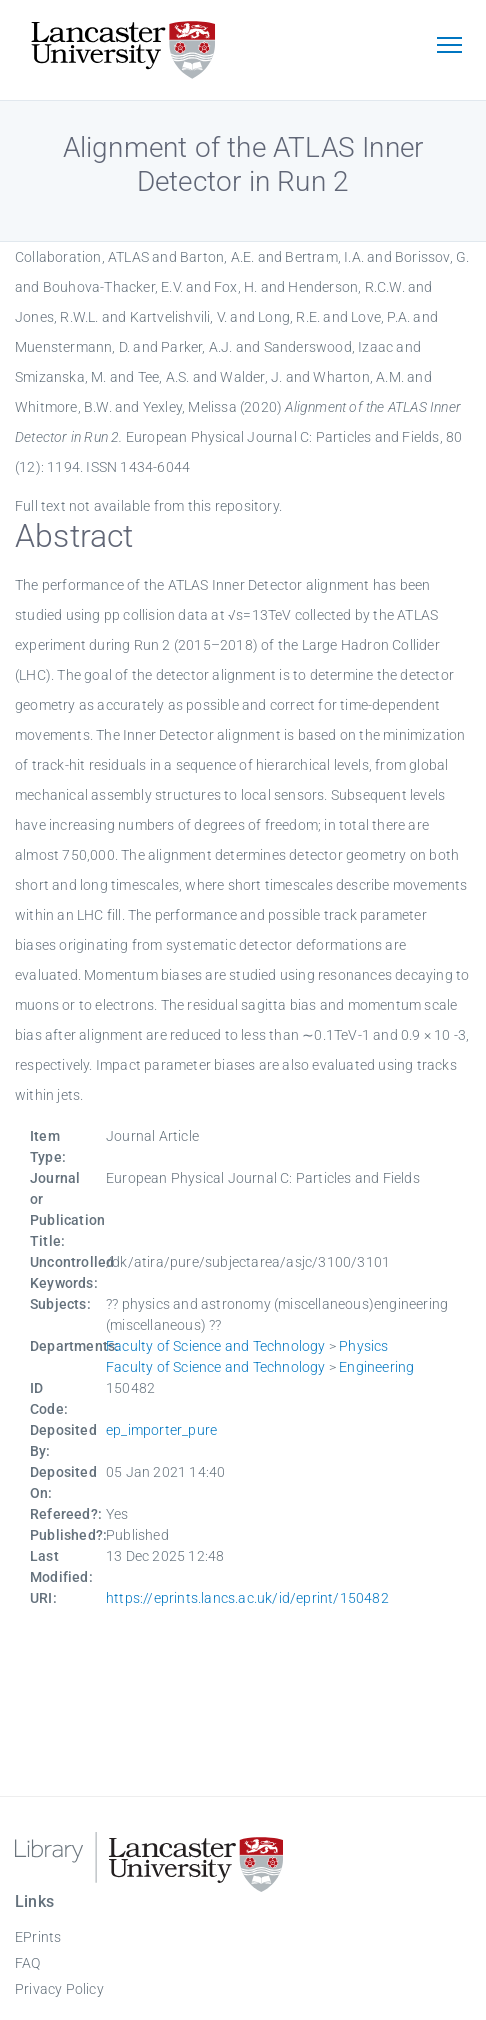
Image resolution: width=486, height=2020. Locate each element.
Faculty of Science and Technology (216, 1346)
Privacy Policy (59, 1989)
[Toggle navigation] (449, 47)
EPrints (38, 1937)
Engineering (376, 1367)
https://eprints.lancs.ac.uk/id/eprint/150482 (247, 1598)
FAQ (28, 1963)
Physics (363, 1346)
